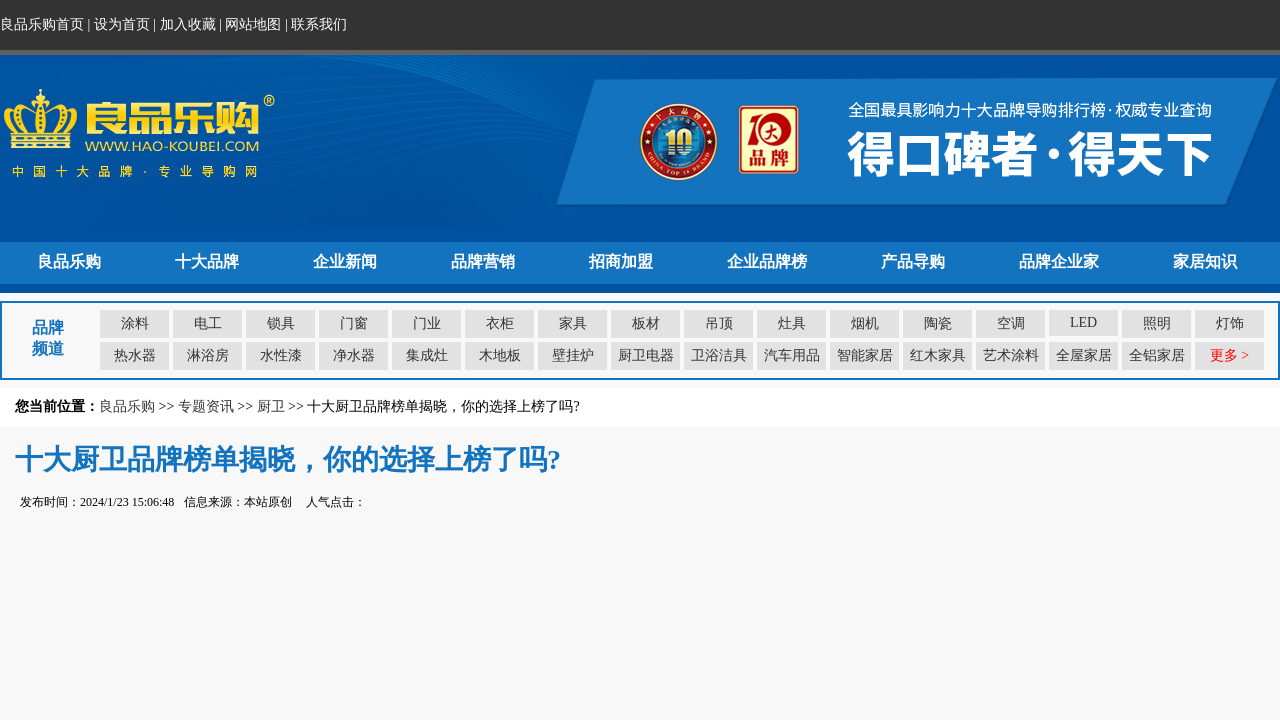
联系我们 (319, 24)
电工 (208, 323)
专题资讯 (206, 406)
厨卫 (271, 406)
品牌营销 (483, 261)
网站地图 (253, 24)
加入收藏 (188, 24)
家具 (573, 323)
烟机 (865, 323)
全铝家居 (1157, 355)
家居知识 (1205, 261)
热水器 (135, 355)
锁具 (281, 323)
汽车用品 (792, 355)
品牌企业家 (1059, 261)
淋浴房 (208, 355)
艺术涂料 (1011, 355)
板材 (646, 323)
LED (1083, 322)
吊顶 (719, 323)
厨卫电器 (646, 355)
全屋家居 (1084, 355)
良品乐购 (69, 261)
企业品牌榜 (767, 261)
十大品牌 (207, 261)
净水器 (354, 355)
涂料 (135, 323)
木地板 (500, 355)
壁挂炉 (573, 355)
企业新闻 (345, 261)
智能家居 (865, 355)
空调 (1011, 323)
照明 (1157, 323)
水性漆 (281, 355)
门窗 (354, 323)
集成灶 (427, 355)
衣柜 (500, 323)
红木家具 (938, 355)
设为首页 (122, 24)
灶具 (792, 323)
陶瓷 (938, 323)
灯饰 (1230, 323)
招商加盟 (621, 261)
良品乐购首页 (42, 24)
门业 (427, 323)
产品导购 (913, 261)
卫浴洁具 (719, 355)
